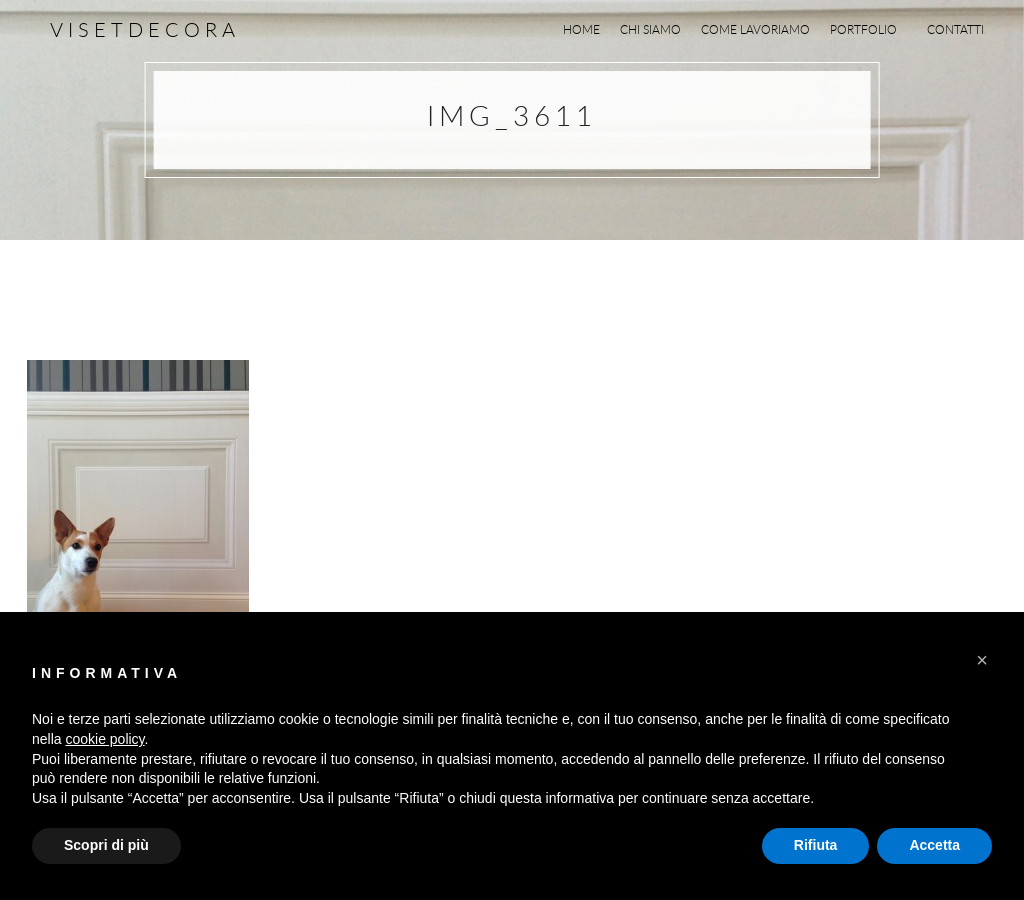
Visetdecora (145, 29)
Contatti (955, 29)
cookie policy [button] (104, 739)
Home (581, 29)
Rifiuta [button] (816, 845)
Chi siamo (650, 29)
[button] (982, 660)
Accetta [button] (934, 845)
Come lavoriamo (755, 29)
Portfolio (868, 29)
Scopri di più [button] (106, 845)
